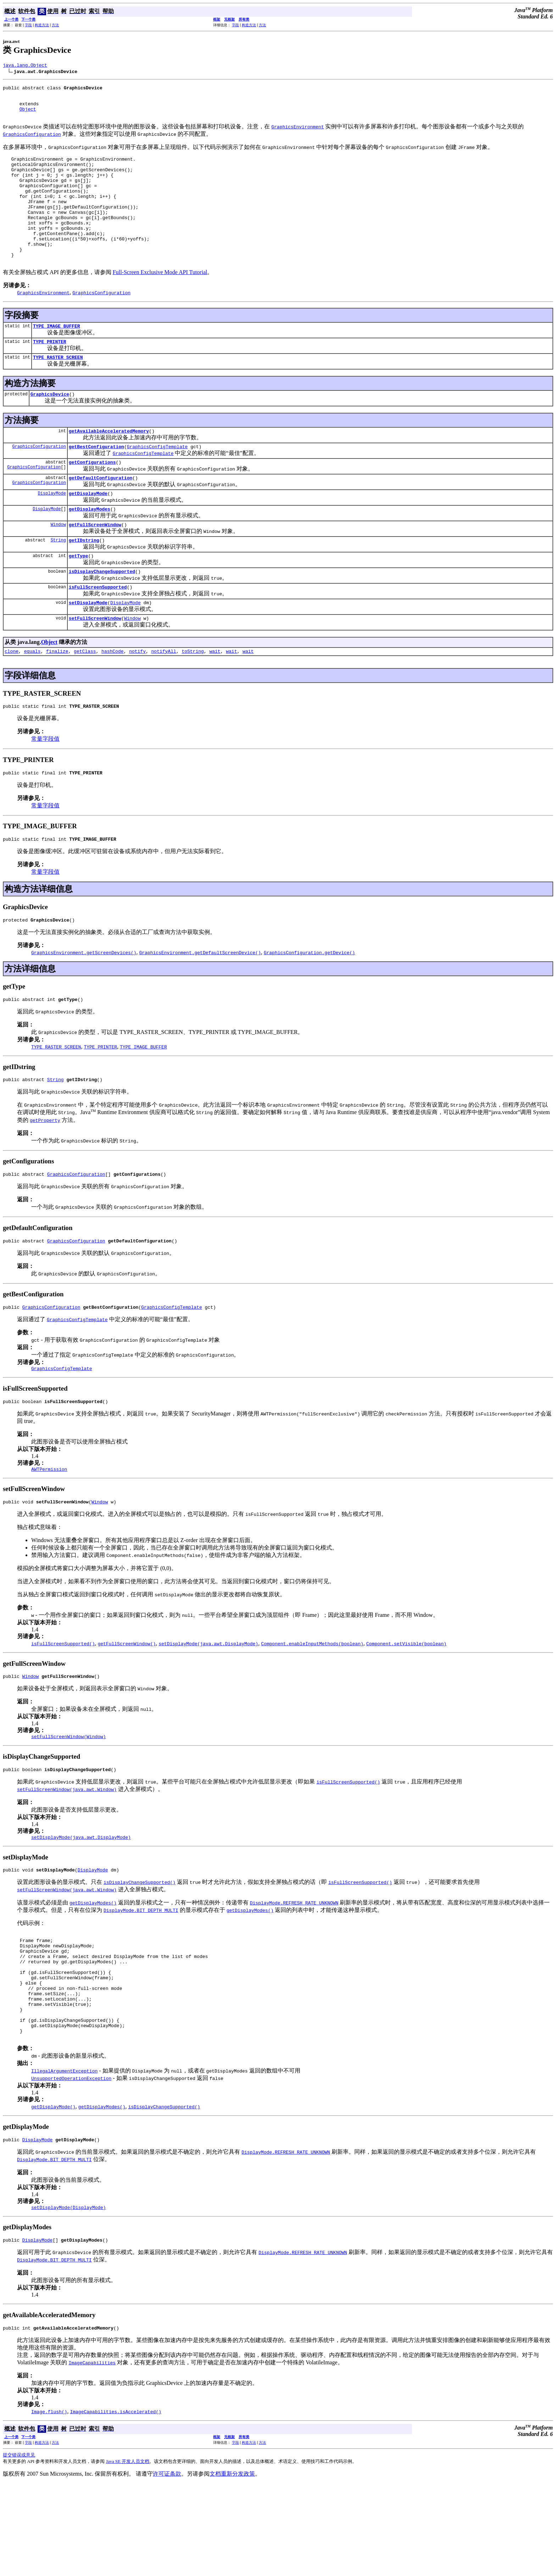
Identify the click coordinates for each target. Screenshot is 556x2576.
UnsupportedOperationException (71, 2166)
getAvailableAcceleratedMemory (109, 465)
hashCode (112, 699)
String (58, 581)
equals (32, 699)
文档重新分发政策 (232, 2566)
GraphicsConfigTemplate (157, 481)
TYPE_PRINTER (49, 372)
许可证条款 (167, 2566)
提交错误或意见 (19, 2547)
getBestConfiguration (96, 481)
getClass (85, 699)
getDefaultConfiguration (100, 515)
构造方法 (42, 25)
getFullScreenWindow (95, 565)
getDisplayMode (88, 531)
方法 (55, 25)
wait (214, 699)
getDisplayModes (89, 548)
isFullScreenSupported (98, 631)
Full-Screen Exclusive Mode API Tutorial (160, 301)
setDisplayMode (88, 648)
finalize (57, 699)
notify (137, 699)
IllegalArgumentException (64, 2159)
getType (78, 598)
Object (28, 115)
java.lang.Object (25, 66)
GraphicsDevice (49, 427)
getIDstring (84, 581)
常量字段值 (45, 788)
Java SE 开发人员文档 (128, 2553)
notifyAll (163, 699)
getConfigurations (92, 498)
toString (193, 699)
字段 (28, 25)
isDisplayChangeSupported (102, 615)
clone (11, 699)
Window (58, 565)
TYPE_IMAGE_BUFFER (56, 355)
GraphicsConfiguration (39, 481)
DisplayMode (52, 531)
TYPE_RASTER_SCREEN (58, 389)
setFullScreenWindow (95, 665)
